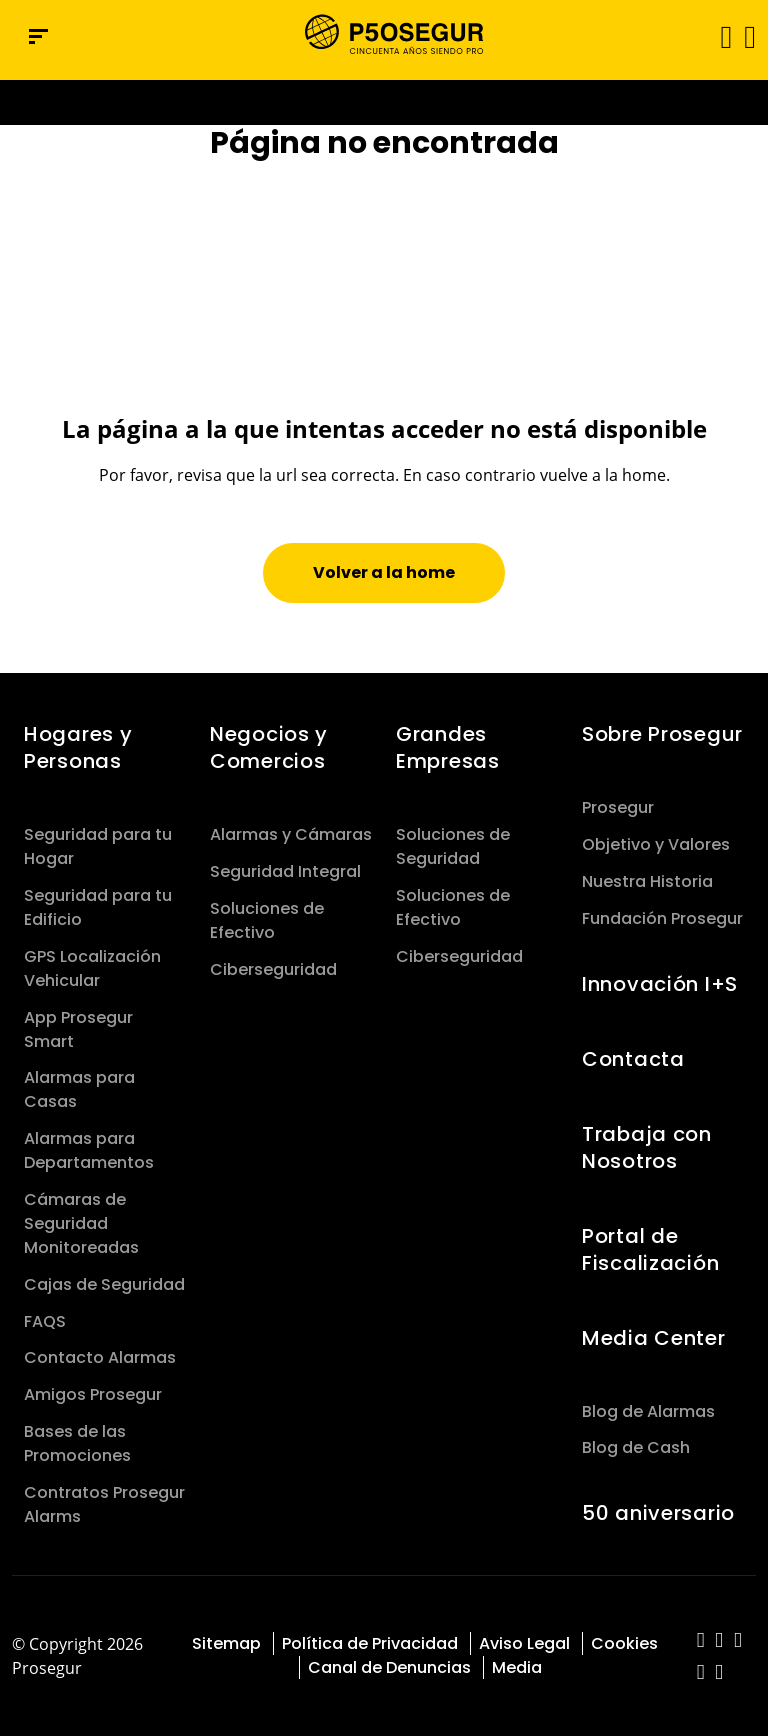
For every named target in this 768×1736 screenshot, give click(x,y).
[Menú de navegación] (38, 36)
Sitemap (226, 1643)
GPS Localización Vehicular (92, 968)
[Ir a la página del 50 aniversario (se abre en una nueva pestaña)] (384, 102)
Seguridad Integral (285, 871)
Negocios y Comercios (269, 747)
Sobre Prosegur (662, 734)
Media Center (654, 1338)
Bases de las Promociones (77, 1443)
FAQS (45, 1321)
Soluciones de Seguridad (453, 846)
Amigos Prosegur (93, 1394)
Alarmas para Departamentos (89, 1150)
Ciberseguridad (273, 969)
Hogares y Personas (78, 747)
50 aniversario (658, 1513)
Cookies (624, 1643)
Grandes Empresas (448, 747)
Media (517, 1667)
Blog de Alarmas (648, 1411)
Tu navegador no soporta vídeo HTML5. (384, 102)
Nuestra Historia (647, 881)
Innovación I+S (660, 984)
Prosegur (618, 807)
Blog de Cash (636, 1447)
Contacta (633, 1059)
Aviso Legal (524, 1643)
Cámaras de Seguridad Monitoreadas (81, 1223)
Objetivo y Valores (656, 844)
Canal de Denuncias (389, 1667)
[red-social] (701, 1641)
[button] (748, 36)
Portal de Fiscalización (650, 1249)
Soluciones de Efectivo (267, 920)
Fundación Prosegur (662, 918)
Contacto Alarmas (100, 1357)
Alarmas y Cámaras (291, 834)
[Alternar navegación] (719, 36)
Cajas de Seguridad (104, 1284)
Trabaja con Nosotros (647, 1147)
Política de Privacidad (370, 1643)
